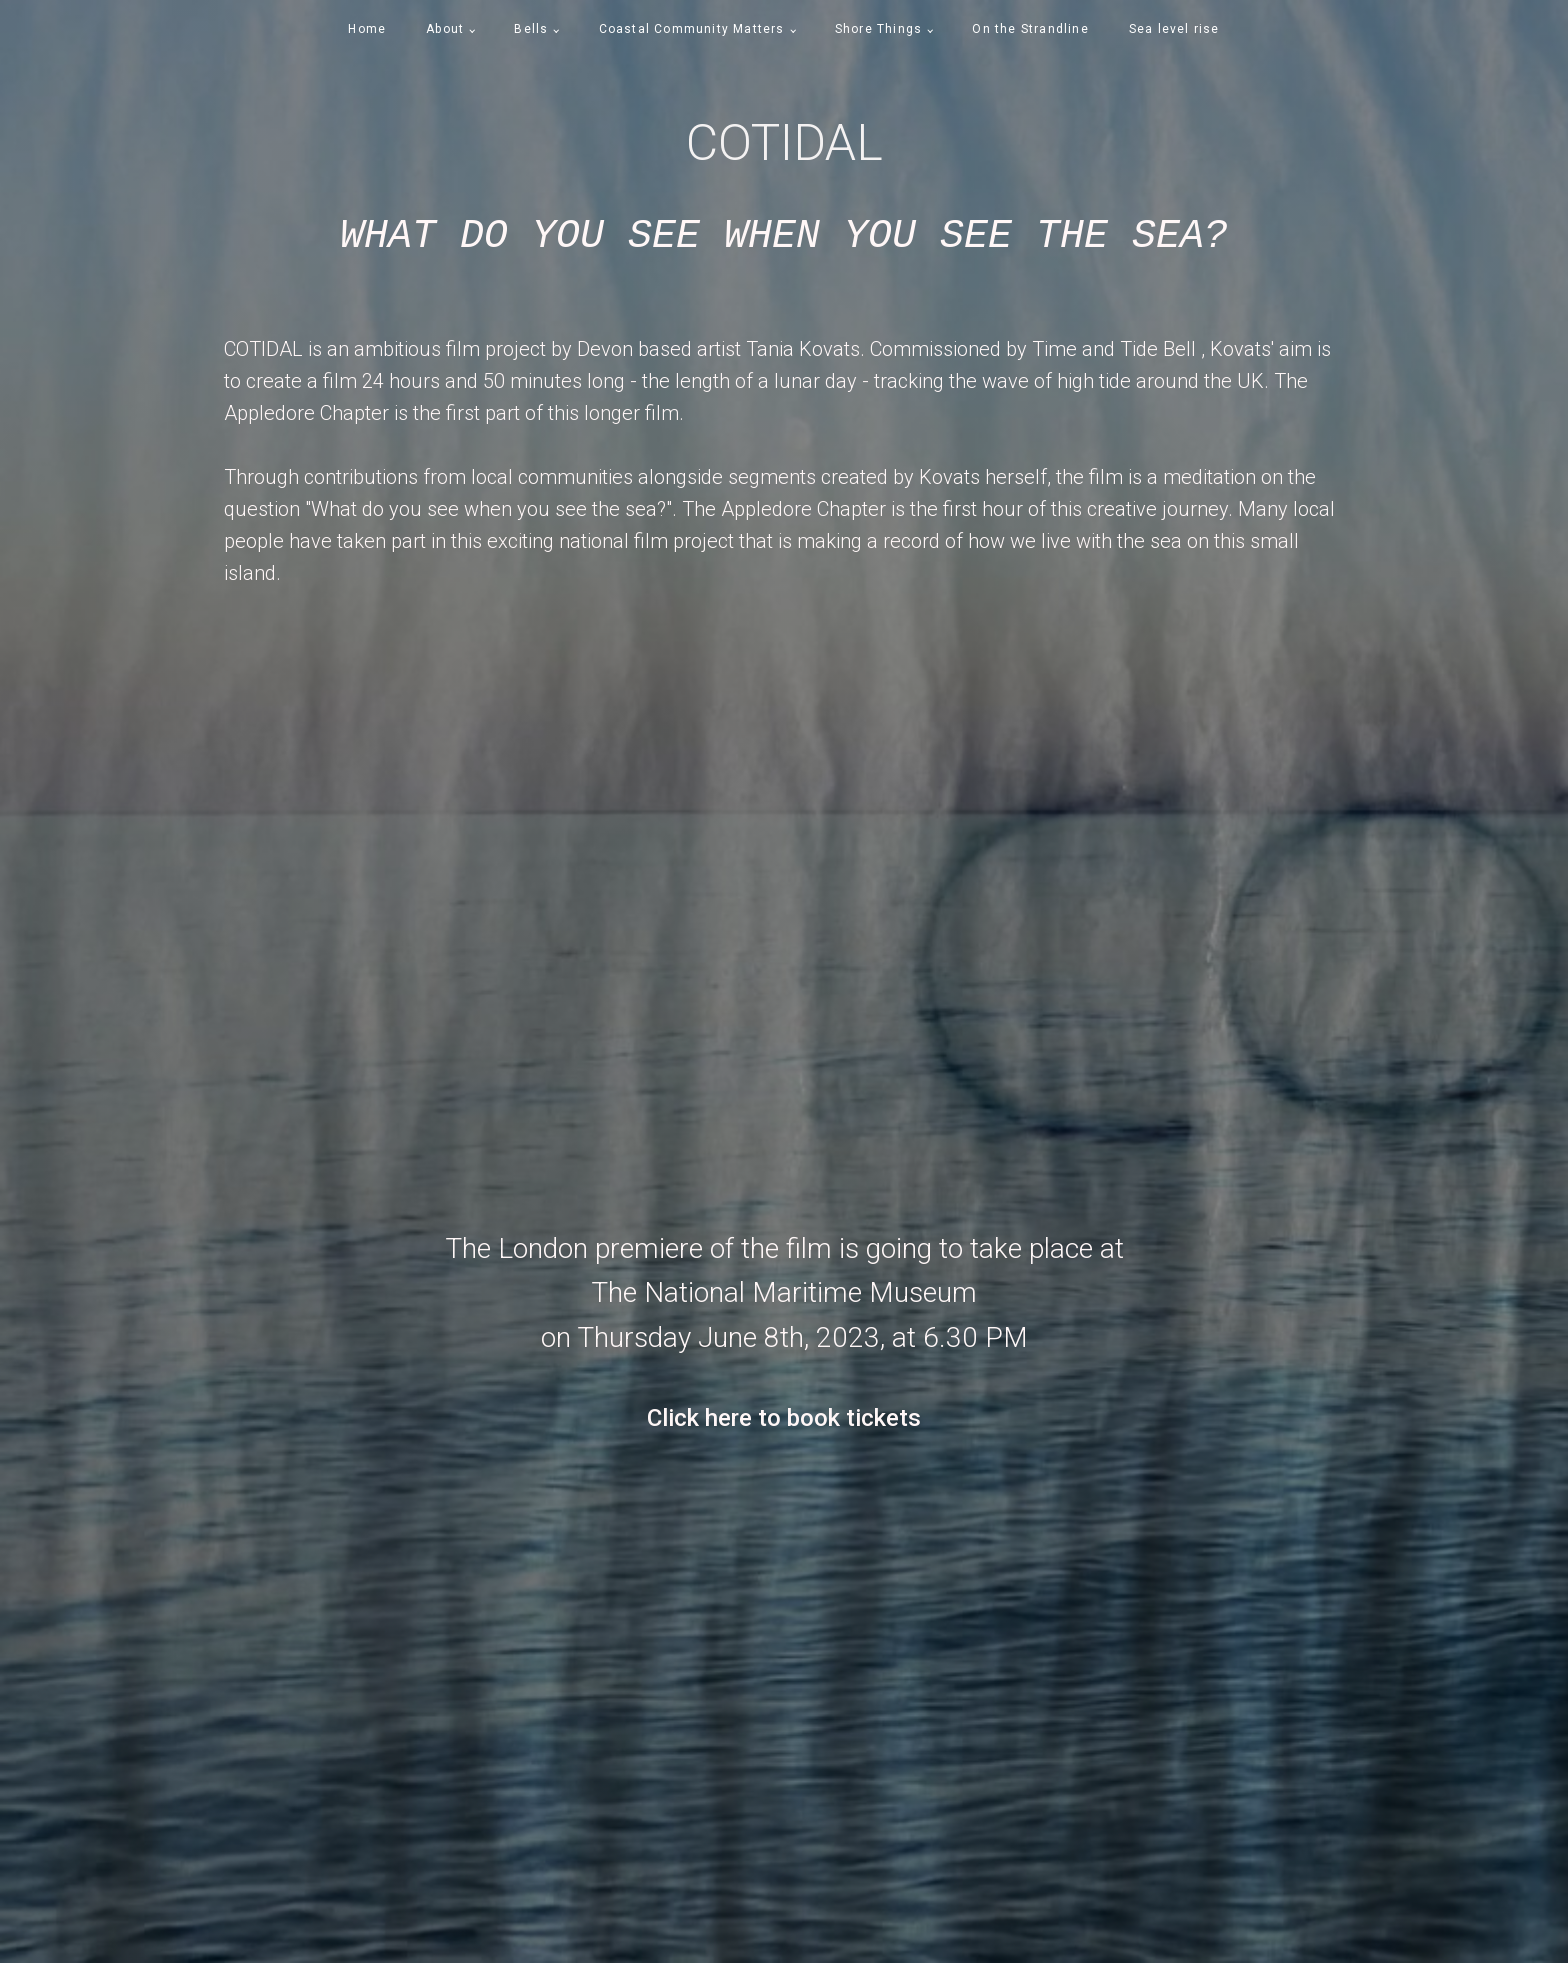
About (445, 29)
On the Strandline (1030, 29)
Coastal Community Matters (692, 29)
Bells (531, 29)
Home (367, 29)
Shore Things (878, 29)
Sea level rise (1174, 29)
